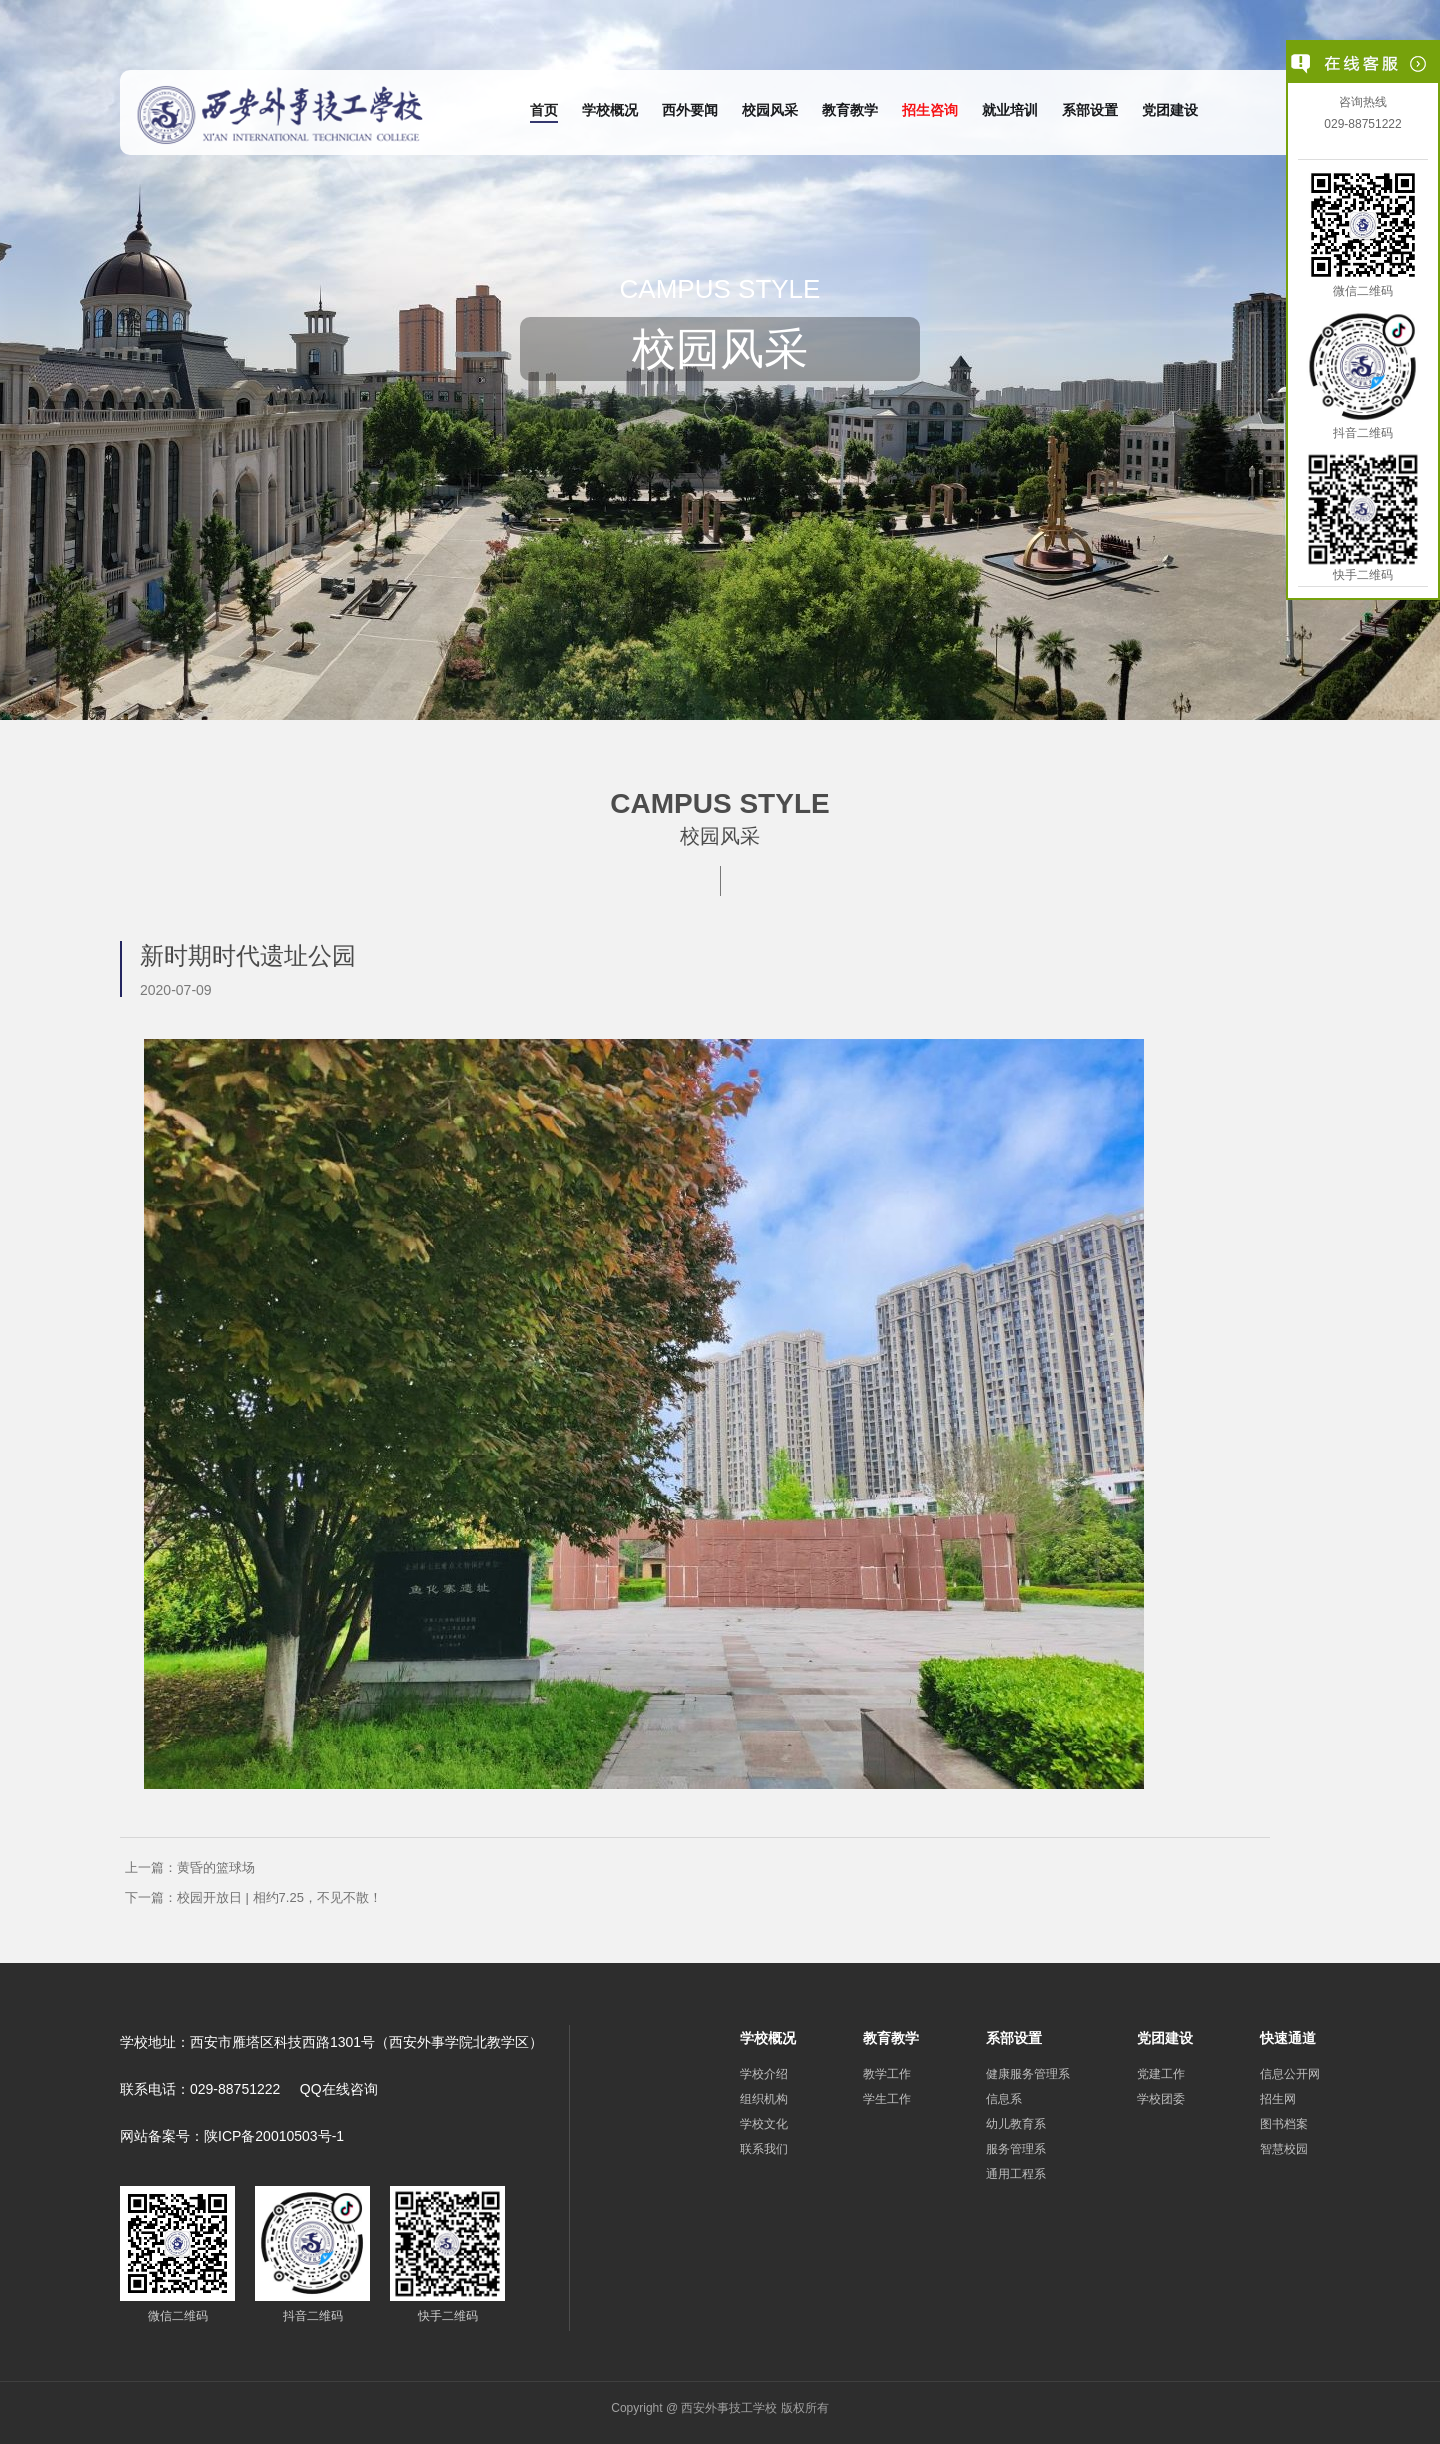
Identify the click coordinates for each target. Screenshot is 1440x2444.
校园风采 (770, 110)
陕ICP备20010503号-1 (274, 2136)
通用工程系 (1016, 2174)
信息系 (1004, 2099)
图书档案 (1284, 2124)
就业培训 (1010, 110)
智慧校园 (1284, 2149)
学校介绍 (764, 2074)
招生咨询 (930, 110)
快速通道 (1288, 2038)
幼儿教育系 (1016, 2124)
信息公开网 (1290, 2074)
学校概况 (610, 110)
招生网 (1278, 2099)
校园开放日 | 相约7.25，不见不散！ (279, 1897)
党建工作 (1161, 2074)
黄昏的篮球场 (216, 1867)
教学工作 (887, 2074)
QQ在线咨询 (339, 2089)
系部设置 (1090, 110)
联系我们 (764, 2149)
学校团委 (1161, 2099)
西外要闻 (690, 110)
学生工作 (887, 2099)
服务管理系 (1016, 2149)
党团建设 (1170, 110)
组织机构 (764, 2099)
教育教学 (850, 110)
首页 (544, 110)
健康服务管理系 (1028, 2074)
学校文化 (764, 2124)
